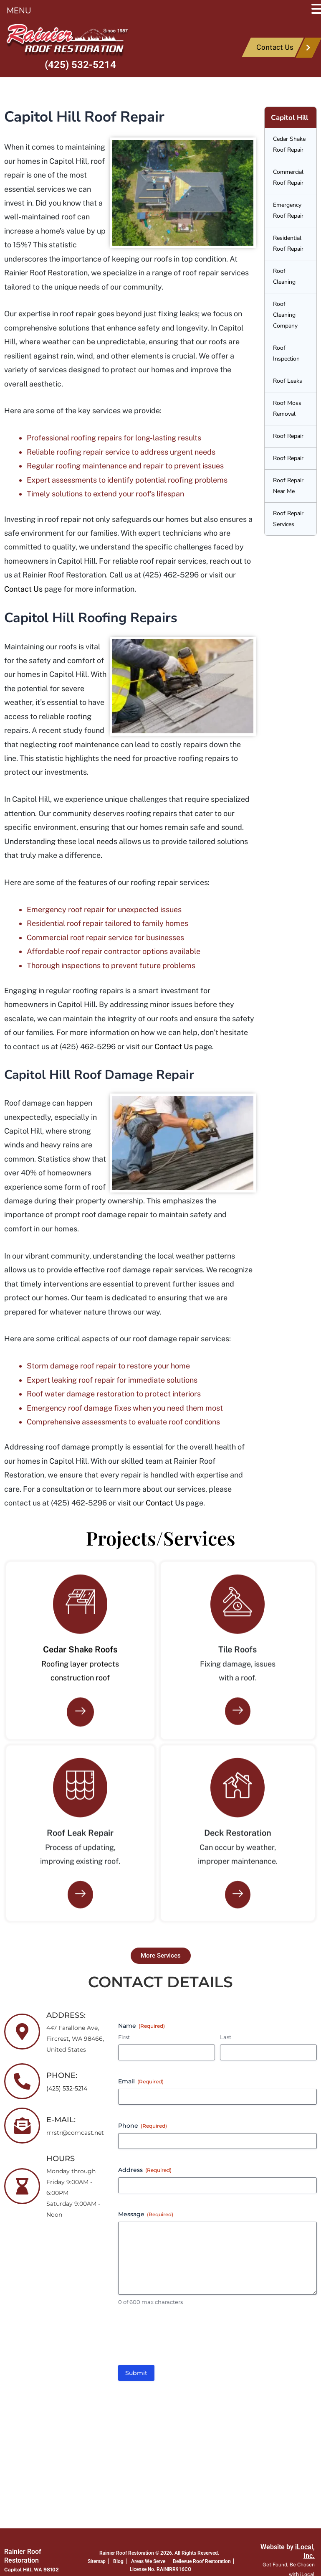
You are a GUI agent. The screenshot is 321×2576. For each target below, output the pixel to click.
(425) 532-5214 (80, 65)
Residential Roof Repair (288, 243)
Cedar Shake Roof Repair (289, 144)
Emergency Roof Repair (288, 210)
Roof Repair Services (288, 518)
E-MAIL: (61, 2119)
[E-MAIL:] (22, 2126)
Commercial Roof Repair (288, 177)
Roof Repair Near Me (288, 485)
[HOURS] (22, 2186)
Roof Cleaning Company (285, 315)
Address (145, 2170)
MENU (19, 10)
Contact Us (23, 589)
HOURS (60, 2158)
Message (145, 2214)
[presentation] (181, 2338)
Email (141, 2081)
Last (225, 2037)
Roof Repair (288, 436)
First (124, 2037)
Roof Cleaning (284, 276)
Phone (142, 2125)
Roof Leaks (287, 381)
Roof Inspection (286, 353)
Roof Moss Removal (287, 408)
